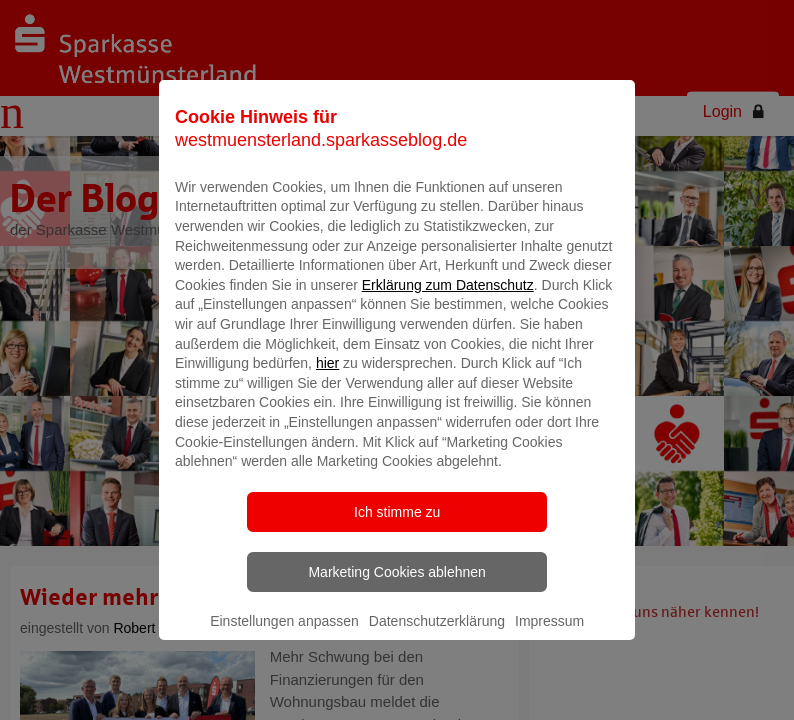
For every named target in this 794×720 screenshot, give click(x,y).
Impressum (549, 647)
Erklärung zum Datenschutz (448, 311)
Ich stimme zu (397, 538)
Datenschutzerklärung (437, 647)
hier (327, 389)
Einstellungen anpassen (284, 647)
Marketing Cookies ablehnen (396, 598)
